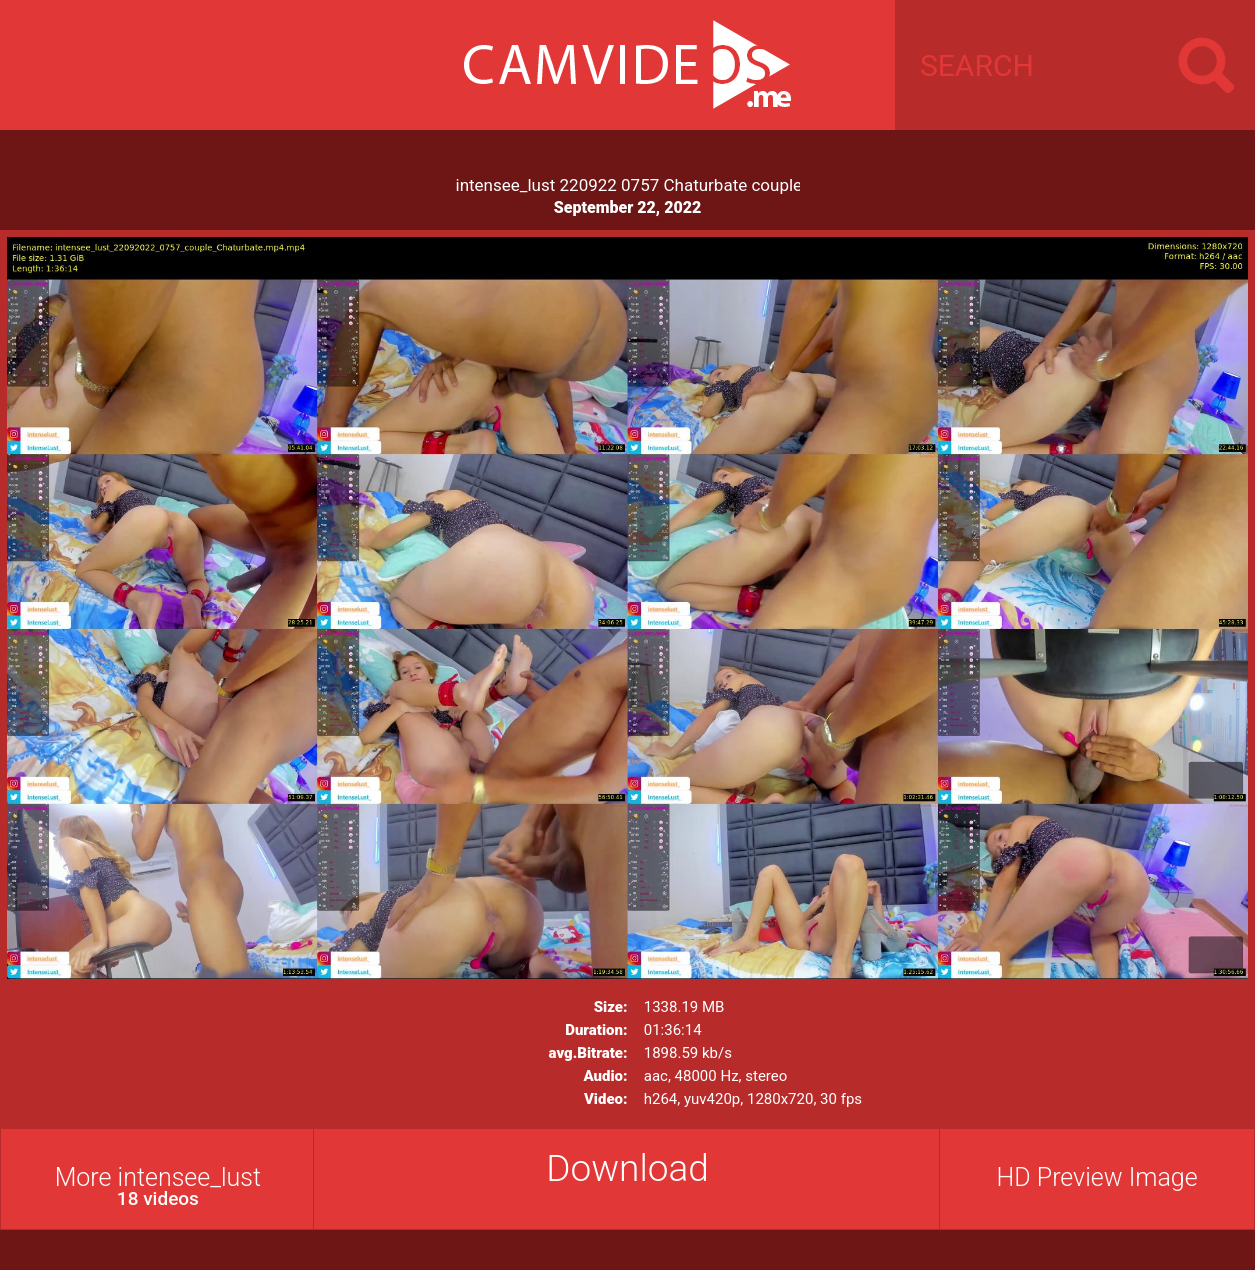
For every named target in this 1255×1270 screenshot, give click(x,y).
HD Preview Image (1097, 1177)
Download (627, 1168)
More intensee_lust (158, 1186)
